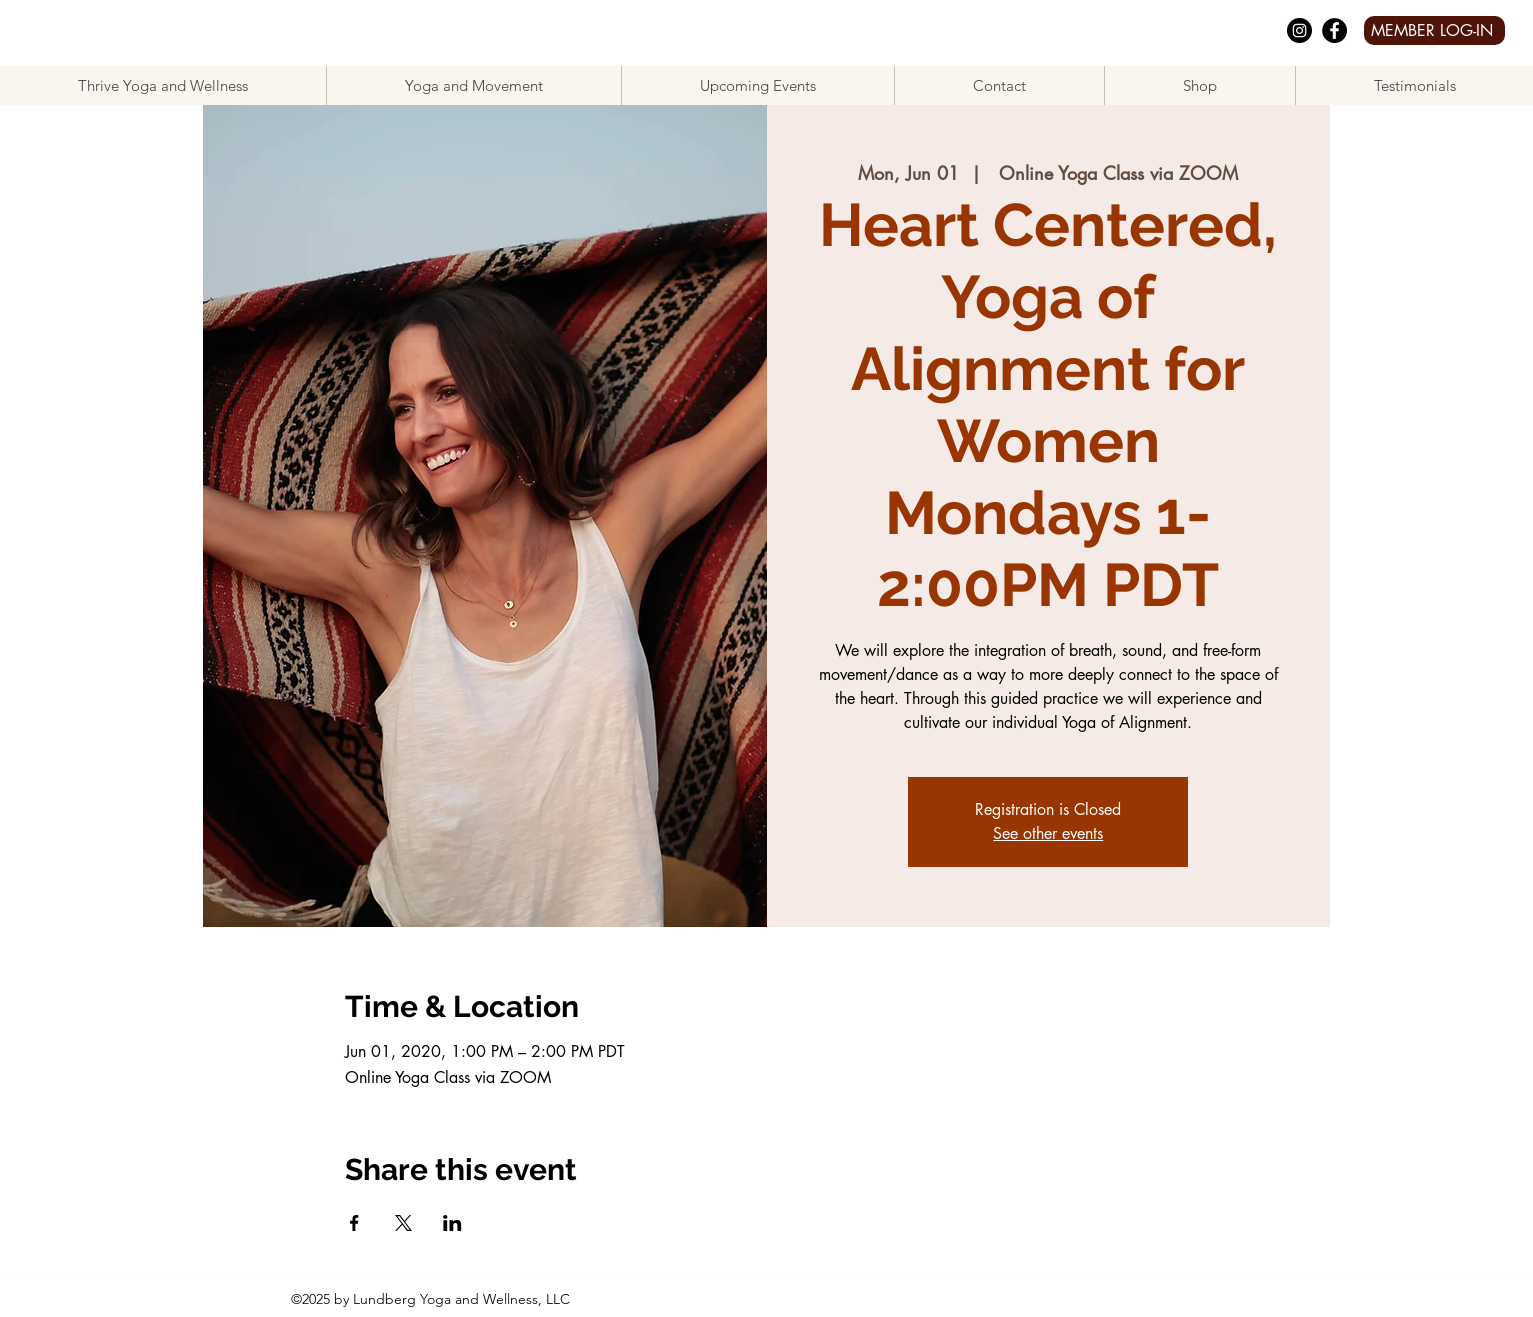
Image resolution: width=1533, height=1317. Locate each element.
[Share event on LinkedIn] (452, 1223)
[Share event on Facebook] (354, 1223)
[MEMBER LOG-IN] (1434, 30)
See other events (1048, 833)
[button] (473, 85)
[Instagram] (1299, 30)
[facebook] (1334, 30)
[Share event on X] (403, 1223)
